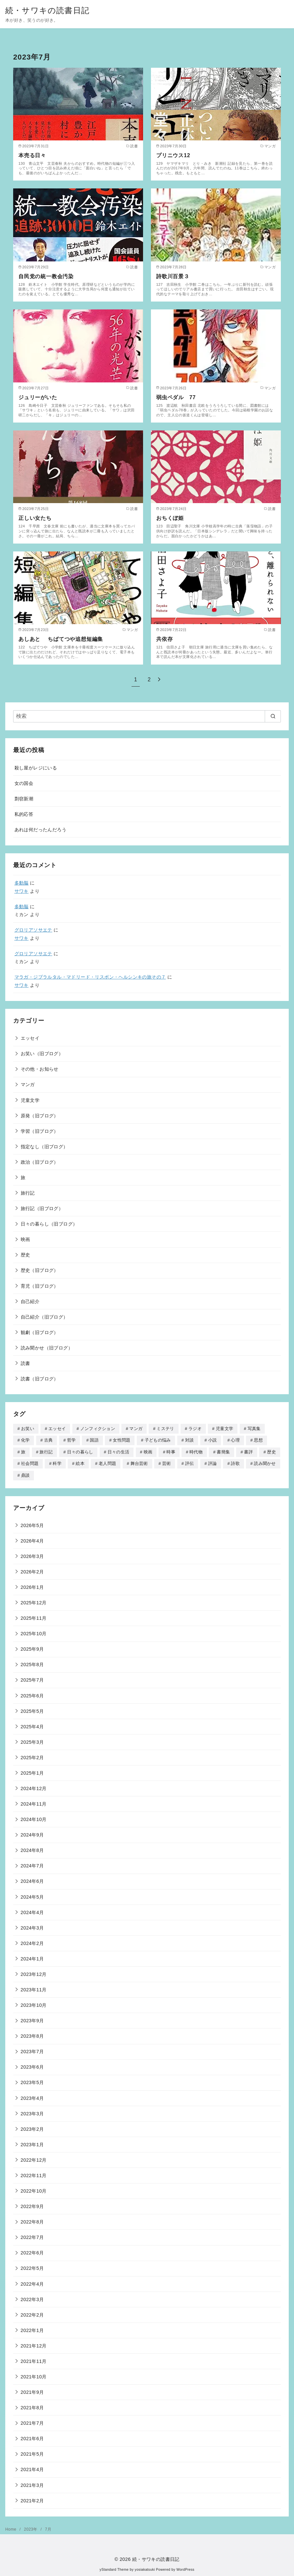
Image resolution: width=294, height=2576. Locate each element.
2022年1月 (32, 2328)
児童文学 (30, 1100)
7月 (48, 2527)
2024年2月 (32, 1941)
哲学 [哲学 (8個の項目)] (71, 1439)
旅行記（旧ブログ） (42, 1208)
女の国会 (24, 783)
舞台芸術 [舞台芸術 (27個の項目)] (139, 1462)
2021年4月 (32, 2467)
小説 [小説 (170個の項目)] (212, 1439)
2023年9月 (32, 2019)
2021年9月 (32, 2390)
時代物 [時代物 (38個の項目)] (196, 1451)
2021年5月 (32, 2452)
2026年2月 (32, 1570)
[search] (273, 716)
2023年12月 (34, 1972)
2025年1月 (32, 1771)
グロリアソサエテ (33, 930)
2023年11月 (34, 1988)
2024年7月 (32, 1864)
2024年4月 (32, 1910)
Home (11, 2527)
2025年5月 (32, 1709)
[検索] (147, 716)
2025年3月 (32, 1740)
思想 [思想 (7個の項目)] (258, 1439)
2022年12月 (34, 2158)
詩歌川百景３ (172, 276)
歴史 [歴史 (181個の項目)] (271, 1451)
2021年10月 (34, 2375)
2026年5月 (32, 1523)
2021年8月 (32, 2406)
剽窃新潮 (24, 798)
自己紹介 (30, 1301)
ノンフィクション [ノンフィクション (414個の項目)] (97, 1428)
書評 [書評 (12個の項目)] (248, 1451)
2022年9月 (32, 2204)
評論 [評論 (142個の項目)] (212, 1462)
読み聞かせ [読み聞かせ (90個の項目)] (265, 1462)
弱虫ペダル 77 (176, 397)
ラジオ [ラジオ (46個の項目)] (195, 1428)
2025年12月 (34, 1601)
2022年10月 (34, 2189)
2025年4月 (32, 1725)
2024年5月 (32, 1895)
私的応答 (24, 814)
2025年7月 (32, 1678)
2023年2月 (32, 2127)
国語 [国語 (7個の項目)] (94, 1439)
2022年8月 (32, 2220)
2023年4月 (32, 2096)
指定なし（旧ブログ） (44, 1146)
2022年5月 (32, 2266)
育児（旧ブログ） (40, 1286)
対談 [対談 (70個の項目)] (189, 1439)
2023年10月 (34, 2003)
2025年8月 (32, 1662)
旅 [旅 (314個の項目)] (23, 1451)
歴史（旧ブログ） (40, 1270)
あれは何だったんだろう (40, 829)
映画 (25, 1239)
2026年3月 (32, 1554)
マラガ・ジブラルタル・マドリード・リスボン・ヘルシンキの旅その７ (90, 977)
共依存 (164, 639)
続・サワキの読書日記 (47, 10)
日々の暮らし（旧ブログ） (49, 1224)
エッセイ (30, 1038)
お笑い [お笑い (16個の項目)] (27, 1428)
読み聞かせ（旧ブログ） (47, 1347)
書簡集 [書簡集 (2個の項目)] (223, 1451)
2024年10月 (34, 1817)
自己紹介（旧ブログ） (44, 1317)
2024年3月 (32, 1926)
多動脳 (21, 883)
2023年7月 (32, 2050)
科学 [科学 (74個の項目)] (57, 1462)
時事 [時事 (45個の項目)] (170, 1451)
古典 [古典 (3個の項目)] (48, 1439)
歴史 (25, 1254)
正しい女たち (35, 518)
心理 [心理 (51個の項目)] (235, 1439)
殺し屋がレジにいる (35, 767)
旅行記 (28, 1193)
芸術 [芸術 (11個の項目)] (166, 1462)
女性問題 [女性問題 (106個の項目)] (121, 1439)
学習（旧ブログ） (40, 1131)
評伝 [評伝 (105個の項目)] (189, 1462)
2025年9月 (32, 1647)
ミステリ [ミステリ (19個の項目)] (165, 1428)
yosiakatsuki (145, 2568)
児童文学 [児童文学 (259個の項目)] (224, 1428)
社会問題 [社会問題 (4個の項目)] (29, 1462)
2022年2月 (32, 2313)
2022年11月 (34, 2173)
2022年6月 (32, 2251)
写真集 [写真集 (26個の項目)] (254, 1428)
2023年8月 (32, 2034)
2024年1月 (32, 1957)
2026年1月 (32, 1585)
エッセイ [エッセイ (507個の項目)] (57, 1428)
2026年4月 (32, 1539)
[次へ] (159, 679)
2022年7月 (32, 2235)
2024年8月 (32, 1848)
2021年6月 (32, 2437)
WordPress (185, 2568)
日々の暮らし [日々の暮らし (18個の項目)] (80, 1451)
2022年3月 (32, 2297)
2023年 (31, 2527)
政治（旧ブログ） (40, 1162)
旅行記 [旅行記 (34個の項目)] (46, 1451)
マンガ (28, 1084)
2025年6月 (32, 1694)
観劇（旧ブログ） (40, 1332)
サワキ (21, 891)
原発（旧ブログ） (40, 1115)
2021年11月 (34, 2359)
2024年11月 (34, 1802)
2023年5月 (32, 2080)
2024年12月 (34, 1786)
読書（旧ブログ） (40, 1378)
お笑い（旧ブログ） (42, 1053)
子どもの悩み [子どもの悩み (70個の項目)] (158, 1439)
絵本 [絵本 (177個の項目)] (80, 1462)
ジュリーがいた (37, 397)
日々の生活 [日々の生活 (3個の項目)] (119, 1451)
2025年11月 (34, 1616)
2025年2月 (32, 1756)
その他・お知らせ (40, 1069)
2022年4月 (32, 2282)
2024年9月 (32, 1833)
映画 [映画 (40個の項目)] (148, 1451)
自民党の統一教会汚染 (46, 276)
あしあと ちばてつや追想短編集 (60, 639)
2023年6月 (32, 2065)
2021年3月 (32, 2483)
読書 (25, 1363)
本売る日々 (32, 155)
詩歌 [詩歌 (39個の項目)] (235, 1462)
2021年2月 (32, 2499)
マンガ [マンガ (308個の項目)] (135, 1428)
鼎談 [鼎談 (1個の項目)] (25, 1473)
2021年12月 (34, 2344)
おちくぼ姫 (170, 518)
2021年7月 (32, 2421)
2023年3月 (32, 2112)
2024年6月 (32, 1879)
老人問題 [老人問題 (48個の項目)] (107, 1462)
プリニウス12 (173, 155)
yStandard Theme (114, 2568)
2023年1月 (32, 2143)
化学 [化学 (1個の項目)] (25, 1439)
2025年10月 (34, 1632)
